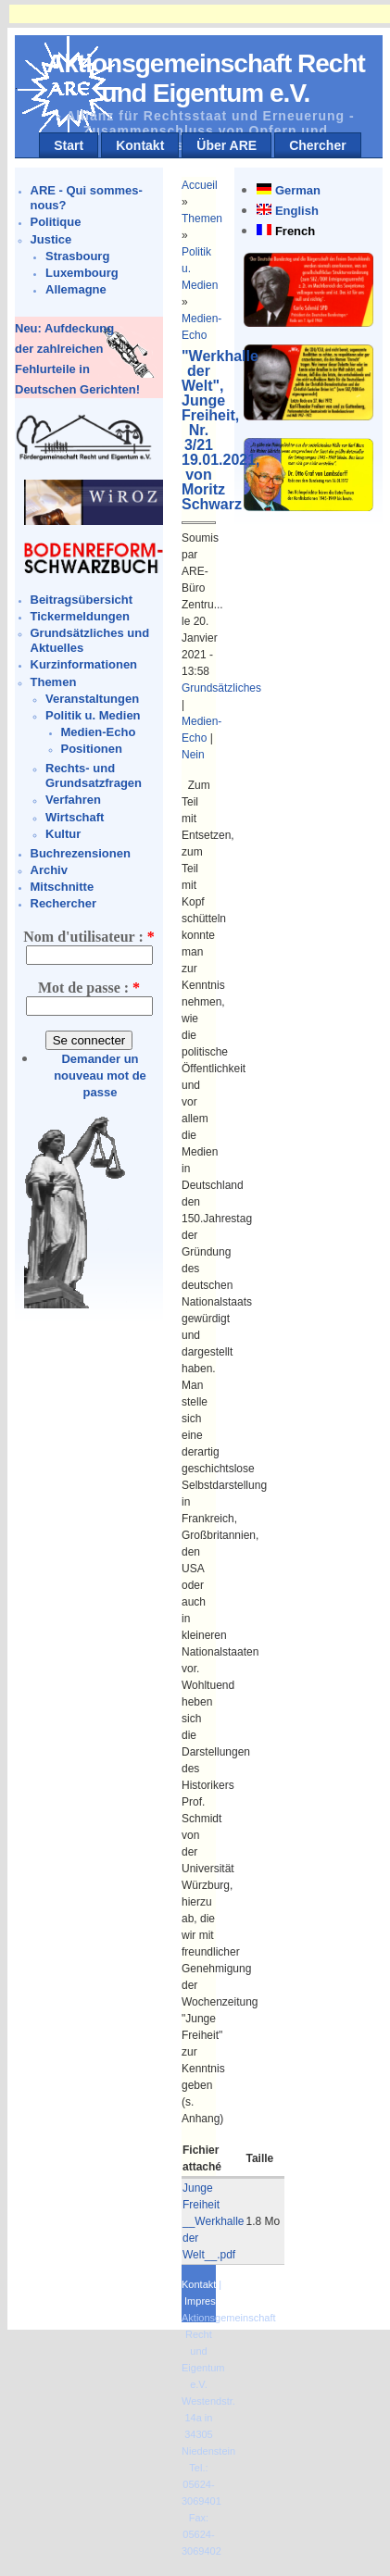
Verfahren (73, 800)
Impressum (209, 2301)
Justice (51, 239)
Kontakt (140, 145)
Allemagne (76, 289)
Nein (193, 754)
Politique (56, 222)
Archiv (49, 870)
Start (68, 145)
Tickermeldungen (80, 616)
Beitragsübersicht (82, 599)
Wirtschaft (74, 817)
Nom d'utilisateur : (88, 936)
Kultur (63, 834)
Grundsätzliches (221, 688)
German (298, 190)
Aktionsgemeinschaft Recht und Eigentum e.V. (205, 78)
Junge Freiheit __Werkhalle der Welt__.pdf (213, 2221)
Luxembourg (82, 273)
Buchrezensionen (81, 853)
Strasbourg (77, 256)
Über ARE (226, 145)
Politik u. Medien (93, 715)
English (297, 211)
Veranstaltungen (92, 699)
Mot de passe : (89, 987)
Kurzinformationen (84, 664)
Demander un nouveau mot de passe (100, 1075)
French (295, 231)
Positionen (91, 749)
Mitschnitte (62, 887)
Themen (54, 682)
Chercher (317, 145)
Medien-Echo (98, 732)
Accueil (200, 185)
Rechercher (64, 903)
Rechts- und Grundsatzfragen (93, 775)
